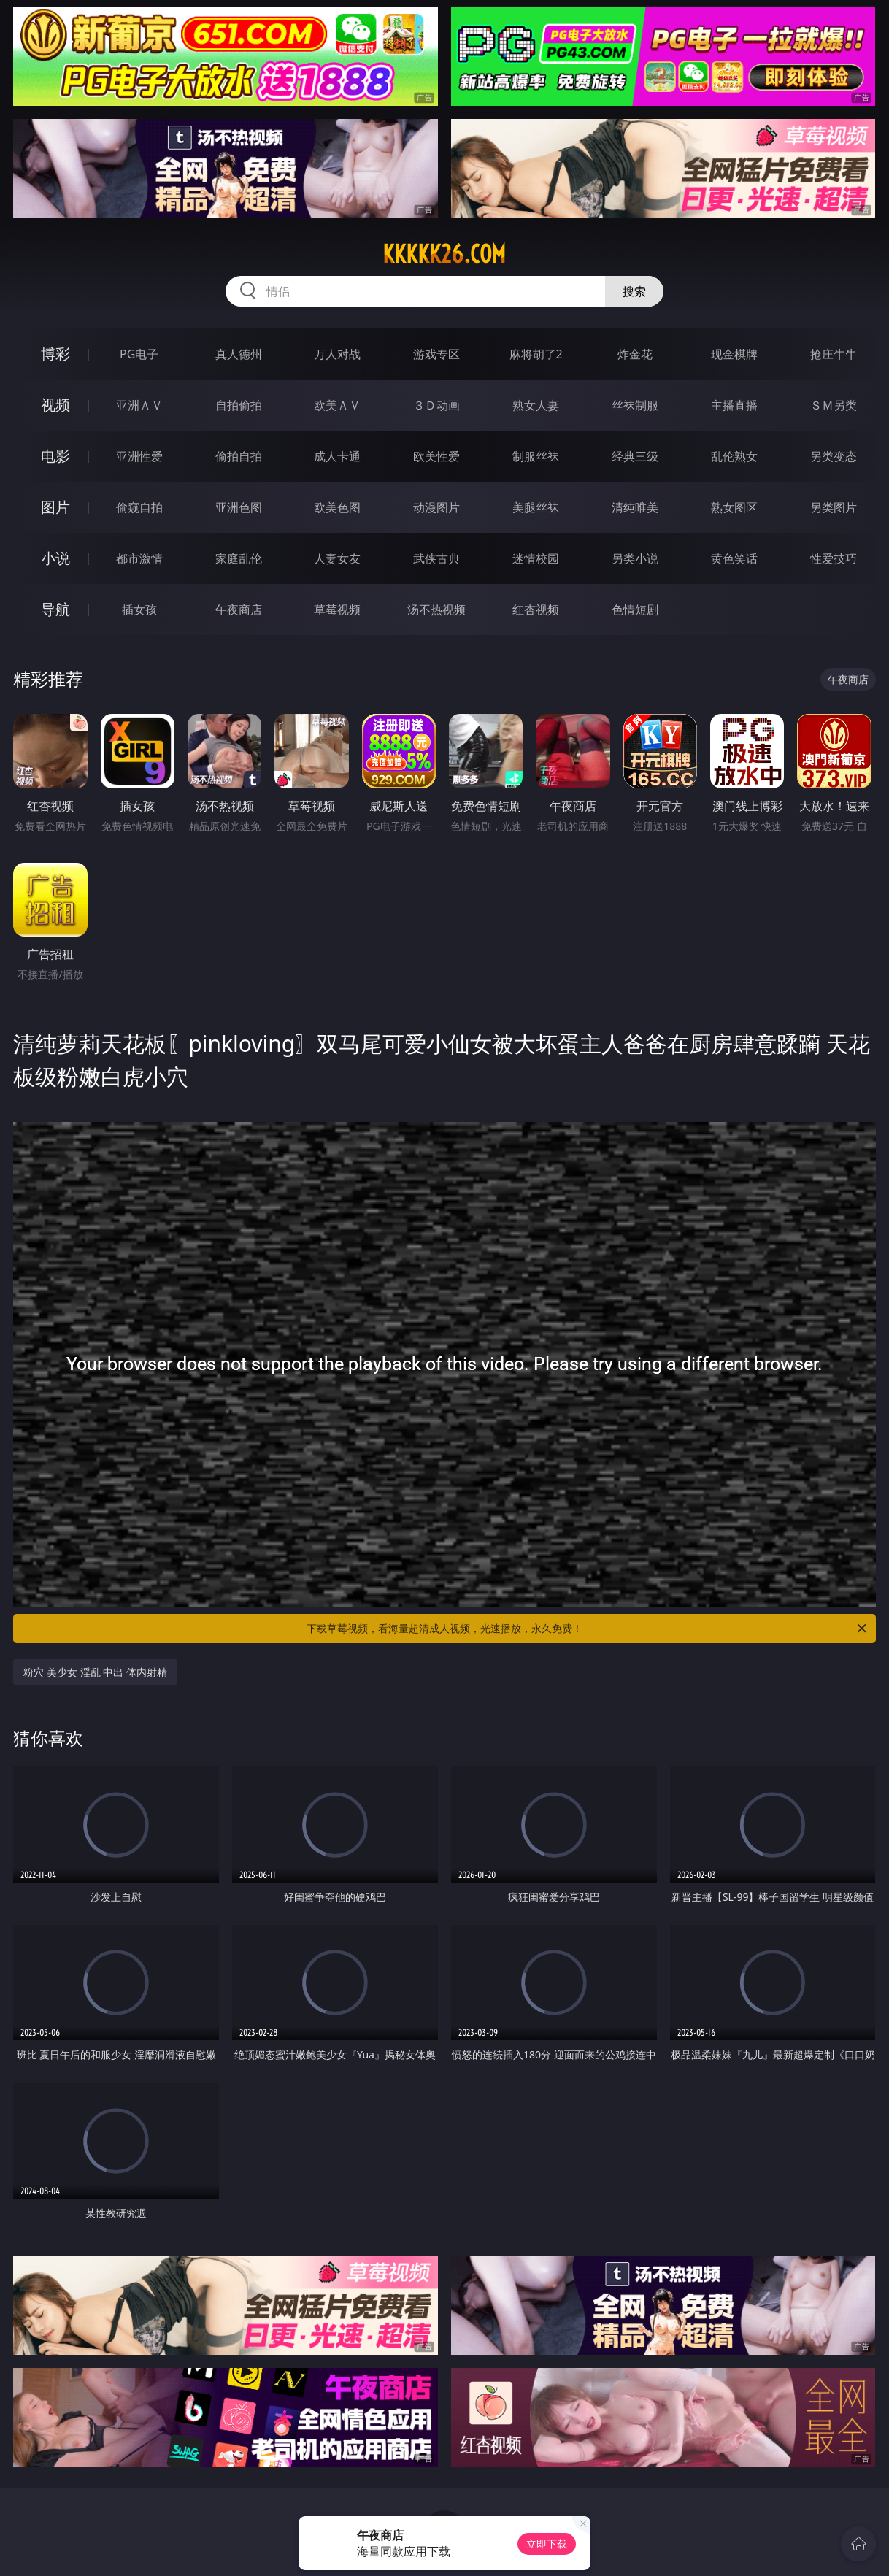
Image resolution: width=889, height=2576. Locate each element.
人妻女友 (337, 558)
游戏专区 (436, 354)
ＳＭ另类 (833, 405)
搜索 (634, 291)
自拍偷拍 (238, 405)
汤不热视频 (436, 609)
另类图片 (833, 507)
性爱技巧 (833, 558)
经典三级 (635, 456)
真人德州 (238, 354)
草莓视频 (337, 609)
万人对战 (337, 354)
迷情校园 (535, 558)
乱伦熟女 (734, 456)
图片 (55, 507)
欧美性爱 (436, 456)
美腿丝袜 (535, 507)
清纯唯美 (635, 507)
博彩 (55, 354)
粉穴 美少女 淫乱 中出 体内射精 (95, 1672)
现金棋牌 (734, 354)
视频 (55, 405)
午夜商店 (238, 609)
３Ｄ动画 (436, 405)
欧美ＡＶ (337, 405)
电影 (55, 456)
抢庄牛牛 (833, 354)
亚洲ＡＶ (139, 405)
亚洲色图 (238, 507)
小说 (55, 558)
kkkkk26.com (444, 254)
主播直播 (734, 405)
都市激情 (139, 558)
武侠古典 (436, 558)
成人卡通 (337, 456)
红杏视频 (535, 609)
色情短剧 (635, 609)
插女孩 (139, 609)
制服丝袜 (535, 456)
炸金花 (635, 354)
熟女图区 (734, 507)
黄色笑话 (734, 558)
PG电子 (139, 354)
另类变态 (833, 456)
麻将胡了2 (536, 354)
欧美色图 (337, 507)
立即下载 (546, 2543)
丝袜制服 (635, 405)
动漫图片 (436, 507)
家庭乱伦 (238, 558)
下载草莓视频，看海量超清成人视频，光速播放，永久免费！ (588, 1628)
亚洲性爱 (139, 456)
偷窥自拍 (139, 507)
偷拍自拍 (238, 456)
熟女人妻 (535, 405)
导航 (55, 609)
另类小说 (635, 558)
